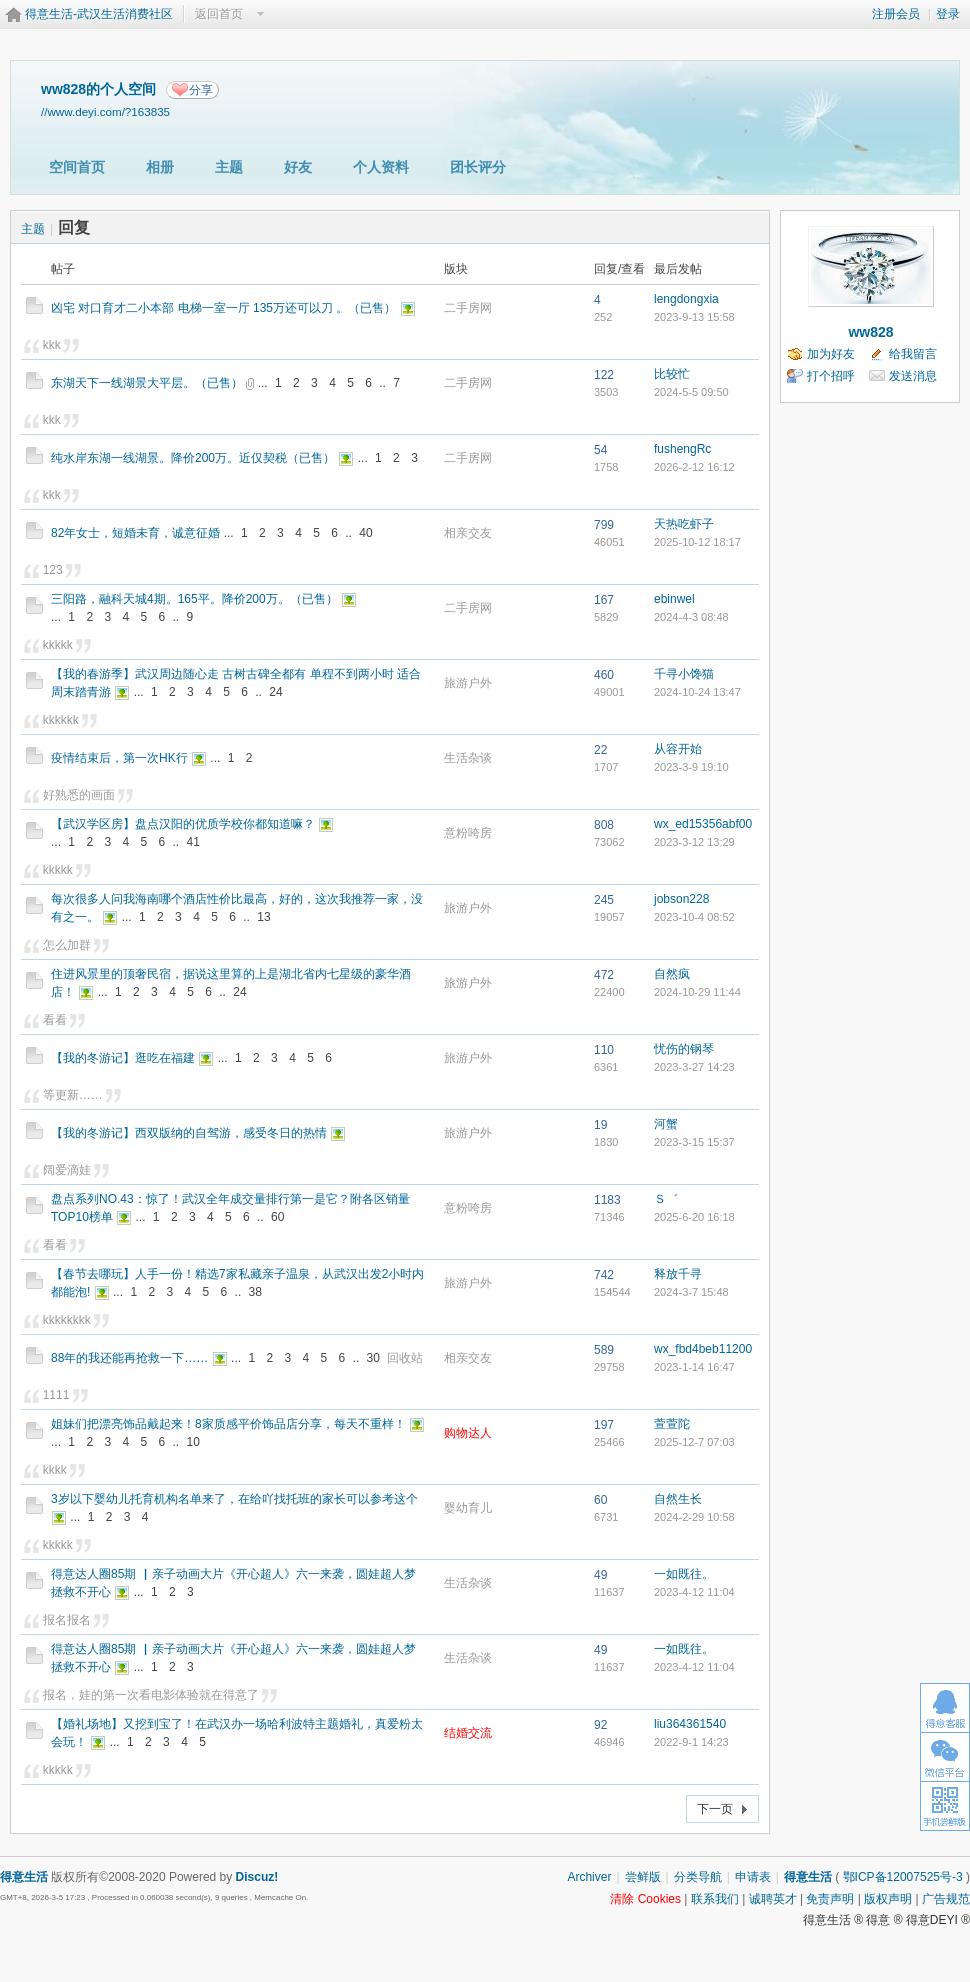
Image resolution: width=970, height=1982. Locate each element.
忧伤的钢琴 (684, 1049)
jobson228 (681, 899)
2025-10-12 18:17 (697, 542)
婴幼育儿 (468, 1508)
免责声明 (830, 1899)
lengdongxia (686, 299)
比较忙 (672, 374)
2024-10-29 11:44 (697, 992)
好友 (298, 167)
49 (600, 1575)
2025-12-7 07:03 (694, 1442)
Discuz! (257, 1877)
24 (275, 692)
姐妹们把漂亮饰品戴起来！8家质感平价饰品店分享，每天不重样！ (228, 1424)
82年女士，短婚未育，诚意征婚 (135, 533)
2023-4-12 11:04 (694, 1592)
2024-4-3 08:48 (691, 617)
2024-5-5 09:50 (691, 392)
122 (604, 375)
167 (604, 600)
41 (193, 842)
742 (604, 1275)
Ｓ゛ (666, 1199)
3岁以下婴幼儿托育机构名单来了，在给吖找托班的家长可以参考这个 (234, 1499)
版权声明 (888, 1899)
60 (277, 1217)
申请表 (753, 1877)
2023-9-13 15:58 (694, 317)
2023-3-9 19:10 (691, 767)
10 (193, 1442)
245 (604, 900)
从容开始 (678, 749)
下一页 (715, 1809)
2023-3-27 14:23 (694, 1067)
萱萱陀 (672, 1424)
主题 (229, 167)
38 (255, 1292)
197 (604, 1425)
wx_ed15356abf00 (703, 824)
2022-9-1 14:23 (691, 1742)
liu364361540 (690, 1724)
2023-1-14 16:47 (694, 1367)
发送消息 (913, 376)
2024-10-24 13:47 (697, 692)
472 (604, 975)
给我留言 (913, 354)
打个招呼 (831, 376)
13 (263, 917)
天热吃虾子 (684, 524)
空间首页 (77, 167)
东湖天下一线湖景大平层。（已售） (147, 383)
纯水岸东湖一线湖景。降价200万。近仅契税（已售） (193, 458)
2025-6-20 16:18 (694, 1217)
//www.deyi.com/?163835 (105, 111)
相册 (160, 167)
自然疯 (672, 974)
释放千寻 (678, 1274)
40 (365, 533)
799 (604, 525)
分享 (201, 90)
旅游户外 (468, 683)
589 (604, 1350)
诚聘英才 (773, 1899)
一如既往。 (684, 1574)
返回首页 (219, 14)
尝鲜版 (643, 1877)
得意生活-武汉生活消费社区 (99, 14)
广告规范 (946, 1899)
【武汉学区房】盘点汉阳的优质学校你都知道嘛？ (183, 824)
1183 (607, 1200)
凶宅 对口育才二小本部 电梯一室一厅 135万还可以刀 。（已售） (223, 308)
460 (604, 675)
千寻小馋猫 (684, 674)
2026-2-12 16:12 (694, 467)
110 (604, 1050)
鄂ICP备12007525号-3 (903, 1877)
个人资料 (381, 167)
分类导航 (698, 1877)
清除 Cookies (645, 1899)
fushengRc (682, 449)
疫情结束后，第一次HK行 (119, 758)
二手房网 (468, 308)
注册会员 (896, 14)
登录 (948, 14)
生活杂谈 (468, 758)
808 (604, 825)
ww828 (870, 332)
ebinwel (674, 599)
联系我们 (715, 1899)
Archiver (589, 1877)
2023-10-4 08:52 (694, 917)
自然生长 (678, 1499)
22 (600, 750)
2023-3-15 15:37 (694, 1142)
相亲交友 (468, 533)
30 (373, 1358)
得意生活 (808, 1877)
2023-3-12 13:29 (694, 842)
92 (600, 1725)
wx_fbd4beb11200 (703, 1349)
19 (600, 1125)
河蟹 (666, 1124)
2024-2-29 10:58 (694, 1517)
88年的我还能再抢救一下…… (129, 1358)
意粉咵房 (468, 833)
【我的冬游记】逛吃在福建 (123, 1058)
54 (600, 450)
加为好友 (831, 354)
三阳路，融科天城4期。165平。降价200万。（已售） (194, 599)
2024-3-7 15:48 (691, 1292)
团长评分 (478, 167)
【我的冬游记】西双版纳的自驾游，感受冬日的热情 (189, 1133)
